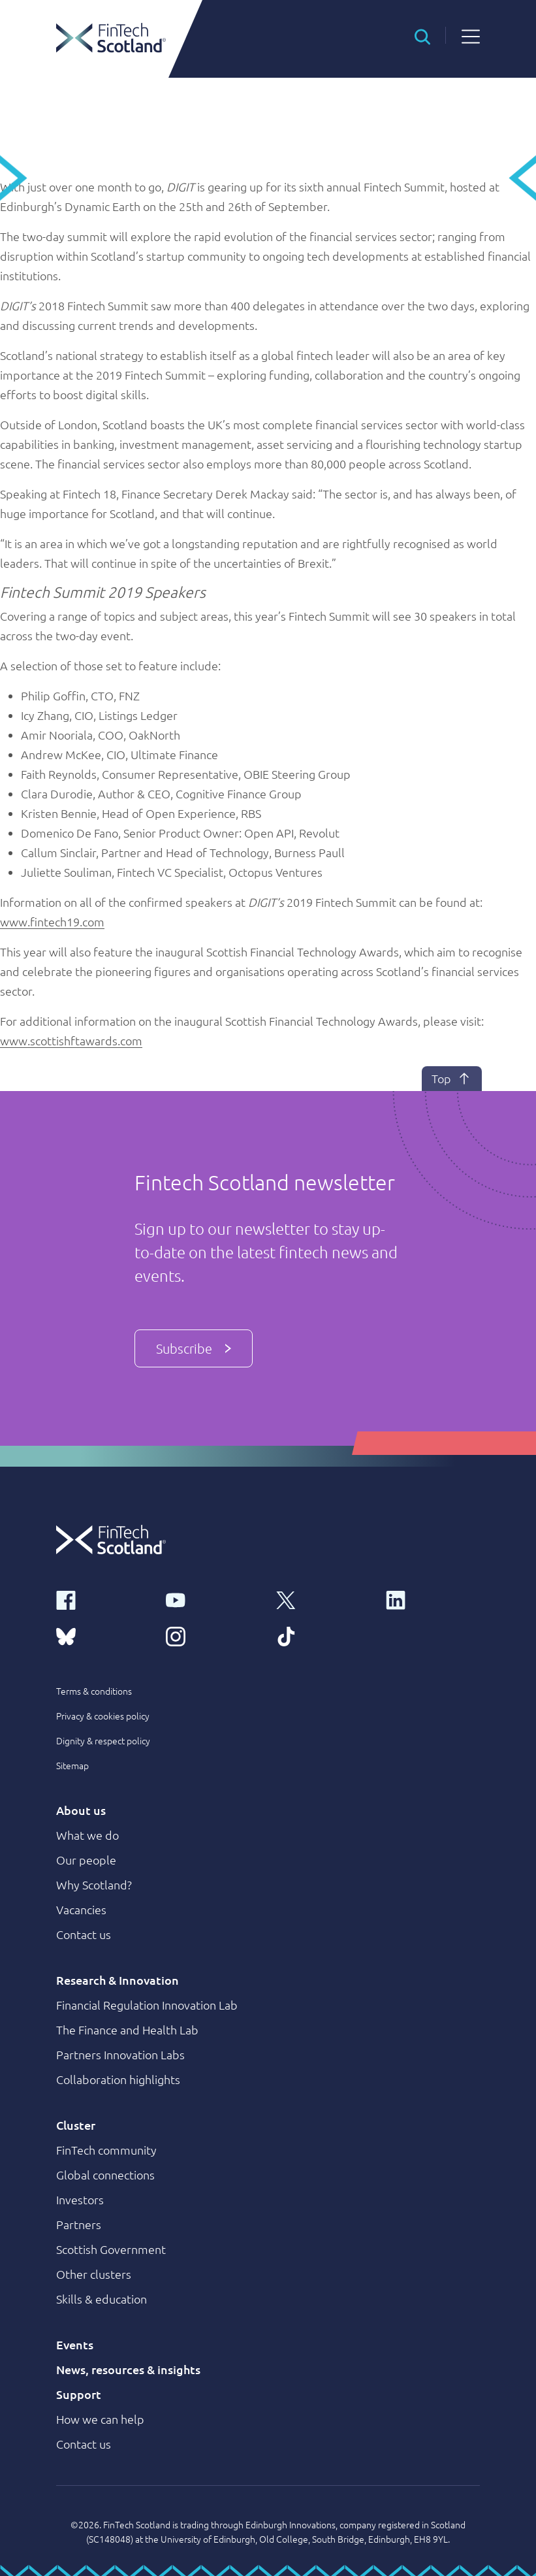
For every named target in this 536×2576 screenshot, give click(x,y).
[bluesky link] (103, 1635)
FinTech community (106, 2149)
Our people (86, 1859)
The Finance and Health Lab (127, 2029)
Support (78, 2394)
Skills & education (101, 2298)
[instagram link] (213, 1635)
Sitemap (72, 1765)
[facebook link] (103, 1598)
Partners (78, 2224)
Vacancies (81, 1909)
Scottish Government (111, 2249)
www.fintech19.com (52, 921)
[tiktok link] (323, 1635)
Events (74, 2344)
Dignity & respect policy (103, 1740)
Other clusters (93, 2273)
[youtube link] (213, 1598)
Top (452, 1078)
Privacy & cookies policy (103, 1715)
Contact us (83, 1934)
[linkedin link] (433, 1598)
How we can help (100, 2418)
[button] (422, 35)
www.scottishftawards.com (71, 1040)
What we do (87, 1834)
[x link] (323, 1598)
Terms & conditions (94, 1690)
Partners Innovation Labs (120, 2054)
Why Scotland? (94, 1884)
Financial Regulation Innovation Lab (147, 2004)
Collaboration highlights (118, 2079)
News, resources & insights (128, 2369)
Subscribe (193, 1348)
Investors (80, 2199)
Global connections (105, 2174)
